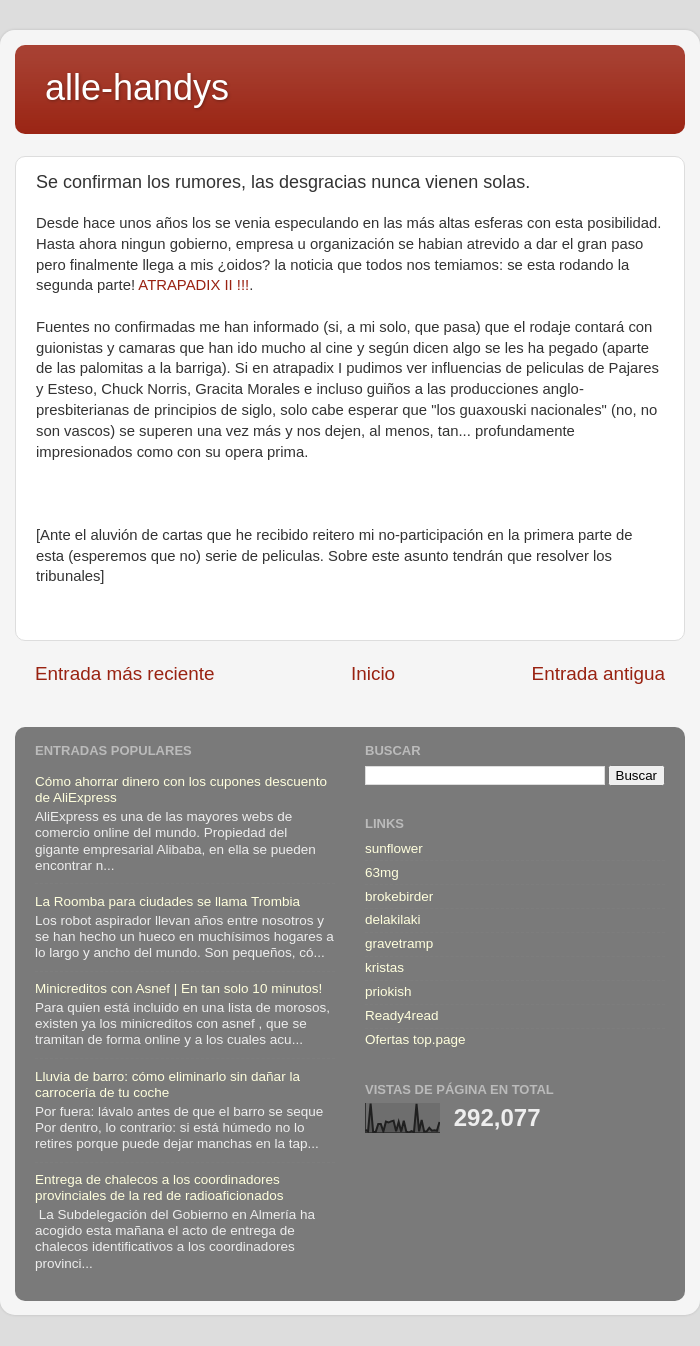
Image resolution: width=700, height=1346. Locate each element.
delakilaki (393, 919)
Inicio (373, 673)
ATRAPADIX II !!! (192, 285)
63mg (382, 872)
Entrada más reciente (125, 673)
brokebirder (399, 896)
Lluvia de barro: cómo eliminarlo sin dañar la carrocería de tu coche (167, 1084)
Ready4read (402, 1015)
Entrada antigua (598, 673)
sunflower (394, 848)
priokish (388, 991)
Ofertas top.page (415, 1039)
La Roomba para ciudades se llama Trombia (167, 901)
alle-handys (137, 87)
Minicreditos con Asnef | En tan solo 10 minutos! (178, 988)
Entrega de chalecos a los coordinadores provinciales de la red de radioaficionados (159, 1187)
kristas (384, 967)
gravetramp (399, 943)
